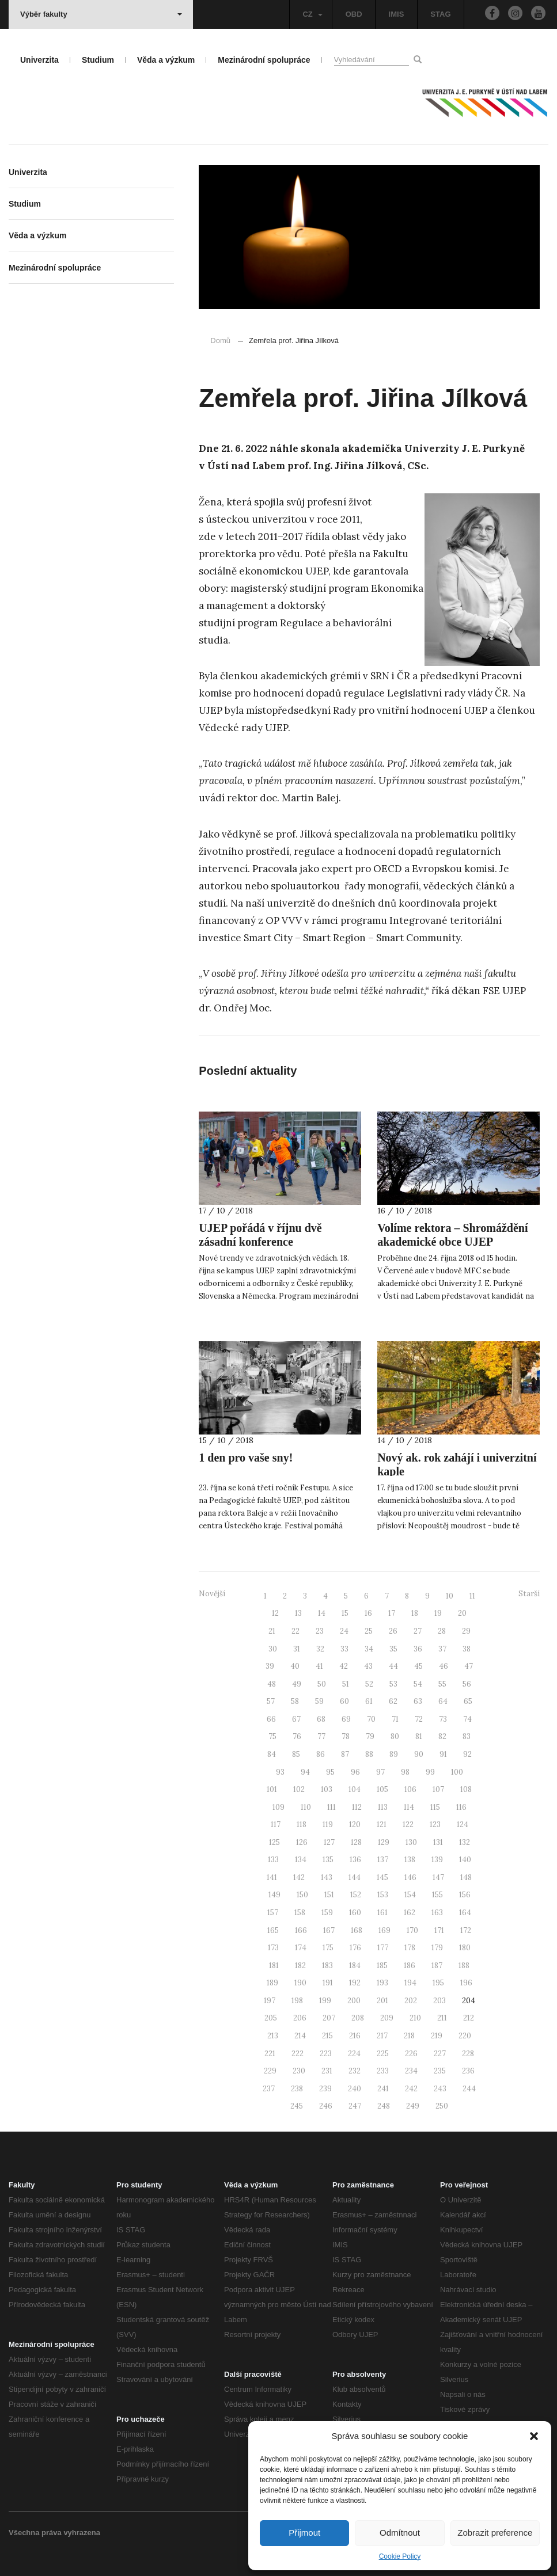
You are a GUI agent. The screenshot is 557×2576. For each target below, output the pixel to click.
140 (465, 1860)
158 (299, 1912)
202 (410, 2001)
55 (442, 1684)
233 (383, 2071)
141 (272, 1877)
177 (382, 1948)
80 (395, 1736)
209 (386, 2018)
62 (393, 1701)
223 (326, 2053)
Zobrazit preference (494, 2532)
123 (435, 1824)
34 (369, 1649)
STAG (440, 14)
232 (354, 2071)
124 (462, 1824)
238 (297, 2089)
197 (269, 2001)
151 (329, 1895)
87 (345, 1754)
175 (328, 1948)
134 (300, 1860)
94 (305, 1772)
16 (368, 1613)
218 (409, 2036)
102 (299, 1789)
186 (409, 1965)
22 (295, 1631)
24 (344, 1631)
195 (438, 1983)
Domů (220, 340)
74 (467, 1719)
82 (442, 1736)
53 (393, 1684)
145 (382, 1877)
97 (380, 1772)
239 (325, 2089)
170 (412, 1930)
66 (271, 1719)
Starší (529, 1594)
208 (357, 2018)
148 (466, 1877)
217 (382, 2036)
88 (369, 1754)
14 (321, 1613)
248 (383, 2106)
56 (467, 1684)
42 (343, 1666)
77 (321, 1736)
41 (319, 1666)
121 (382, 1824)
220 (465, 2036)
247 (354, 2106)
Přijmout (304, 2532)
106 (410, 1789)
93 (280, 1772)
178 (409, 1948)
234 (411, 2071)
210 (415, 2018)
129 (383, 1842)
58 (295, 1701)
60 (344, 1701)
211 (442, 2018)
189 (272, 1983)
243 (440, 2089)
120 (355, 1824)
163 (437, 1912)
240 (354, 2089)
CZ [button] (312, 14)
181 (274, 1965)
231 (326, 2071)
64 (443, 1701)
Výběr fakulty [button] (101, 14)
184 (355, 1965)
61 (369, 1701)
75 (272, 1736)
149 (274, 1895)
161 (382, 1912)
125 (274, 1842)
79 (370, 1736)
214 (300, 2036)
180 (465, 1948)
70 (371, 1719)
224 (354, 2053)
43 (368, 1666)
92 (467, 1754)
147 (438, 1877)
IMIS (396, 14)
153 (382, 1895)
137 (382, 1860)
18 (414, 1613)
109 (278, 1807)
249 (412, 2106)
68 (321, 1719)
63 (418, 1701)
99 (430, 1772)
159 (327, 1912)
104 (354, 1789)
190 (300, 1983)
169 (384, 1930)
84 (271, 1754)
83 (467, 1736)
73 (443, 1719)
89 (393, 1754)
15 (345, 1613)
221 (269, 2053)
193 (382, 1983)
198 (297, 2001)
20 (462, 1613)
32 (320, 1649)
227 (440, 2053)
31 (296, 1649)
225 (383, 2053)
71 (395, 1719)
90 (418, 1754)
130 (411, 1842)
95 (330, 1772)
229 (270, 2071)
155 (437, 1895)
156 (465, 1895)
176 (355, 1948)
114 (409, 1807)
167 (329, 1930)
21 (271, 1631)
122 (408, 1824)
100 (457, 1772)
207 (329, 2018)
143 (326, 1877)
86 (320, 1754)
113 (383, 1807)
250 (441, 2106)
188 (464, 1965)
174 (300, 1948)
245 (296, 2106)
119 (328, 1824)
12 (275, 1613)
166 (301, 1930)
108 (466, 1789)
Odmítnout (400, 2532)
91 (443, 1754)
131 (438, 1842)
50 (321, 1684)
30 (272, 1649)
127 (329, 1842)
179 (437, 1948)
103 (326, 1789)
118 (301, 1824)
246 (325, 2106)
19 (438, 1613)
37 (442, 1649)
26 (393, 1631)
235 (440, 2071)
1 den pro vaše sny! (246, 1457)
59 (319, 1701)
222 (297, 2053)
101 (272, 1789)
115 (435, 1807)
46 (443, 1666)
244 (469, 2089)
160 (355, 1912)
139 (437, 1860)
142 (299, 1877)
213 (272, 2036)
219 (436, 2036)
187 (436, 1965)
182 (300, 1965)
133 (273, 1860)
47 (468, 1666)
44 (393, 1666)
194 (410, 1983)
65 (468, 1701)
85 (296, 1754)
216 (355, 2036)
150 (302, 1895)
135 (328, 1860)
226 (411, 2053)
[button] (534, 2436)
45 (418, 1666)
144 (354, 1877)
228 (468, 2053)
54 (418, 1684)
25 (369, 1631)
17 (391, 1613)
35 (393, 1649)
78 (346, 1736)
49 (296, 1684)
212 (468, 2018)
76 (297, 1736)
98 (405, 1772)
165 (273, 1930)
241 (383, 2089)
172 (465, 1930)
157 (272, 1912)
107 (438, 1789)
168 (356, 1930)
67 (296, 1719)
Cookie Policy (400, 2556)
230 (299, 2071)
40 (295, 1666)
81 (418, 1736)
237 (269, 2089)
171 (439, 1930)
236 (468, 2071)
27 (418, 1631)
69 (346, 1719)
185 (382, 1965)
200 (354, 2001)
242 (411, 2089)
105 (382, 1789)
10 (449, 1596)
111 (331, 1807)
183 (327, 1965)
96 (355, 1772)
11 (472, 1596)
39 (270, 1666)
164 (465, 1912)
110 (306, 1807)
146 (410, 1877)
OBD (354, 14)
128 (356, 1842)
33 (344, 1649)
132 (464, 1842)
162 (409, 1912)
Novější (212, 1594)
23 (320, 1631)
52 (369, 1684)
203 (439, 2001)
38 (467, 1649)
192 (355, 1983)
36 (418, 1649)
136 (355, 1860)
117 (276, 1824)
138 (409, 1860)
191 (328, 1983)
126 (302, 1842)
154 (410, 1895)
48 (271, 1684)
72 (419, 1719)
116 (461, 1807)
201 (382, 2001)
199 (325, 2001)
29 (466, 1631)
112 (357, 1807)
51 (345, 1684)
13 (298, 1613)
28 (442, 1631)
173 (273, 1948)
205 (270, 2018)
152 (355, 1895)
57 (271, 1701)
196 (466, 1983)
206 (299, 2018)
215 (327, 2036)
